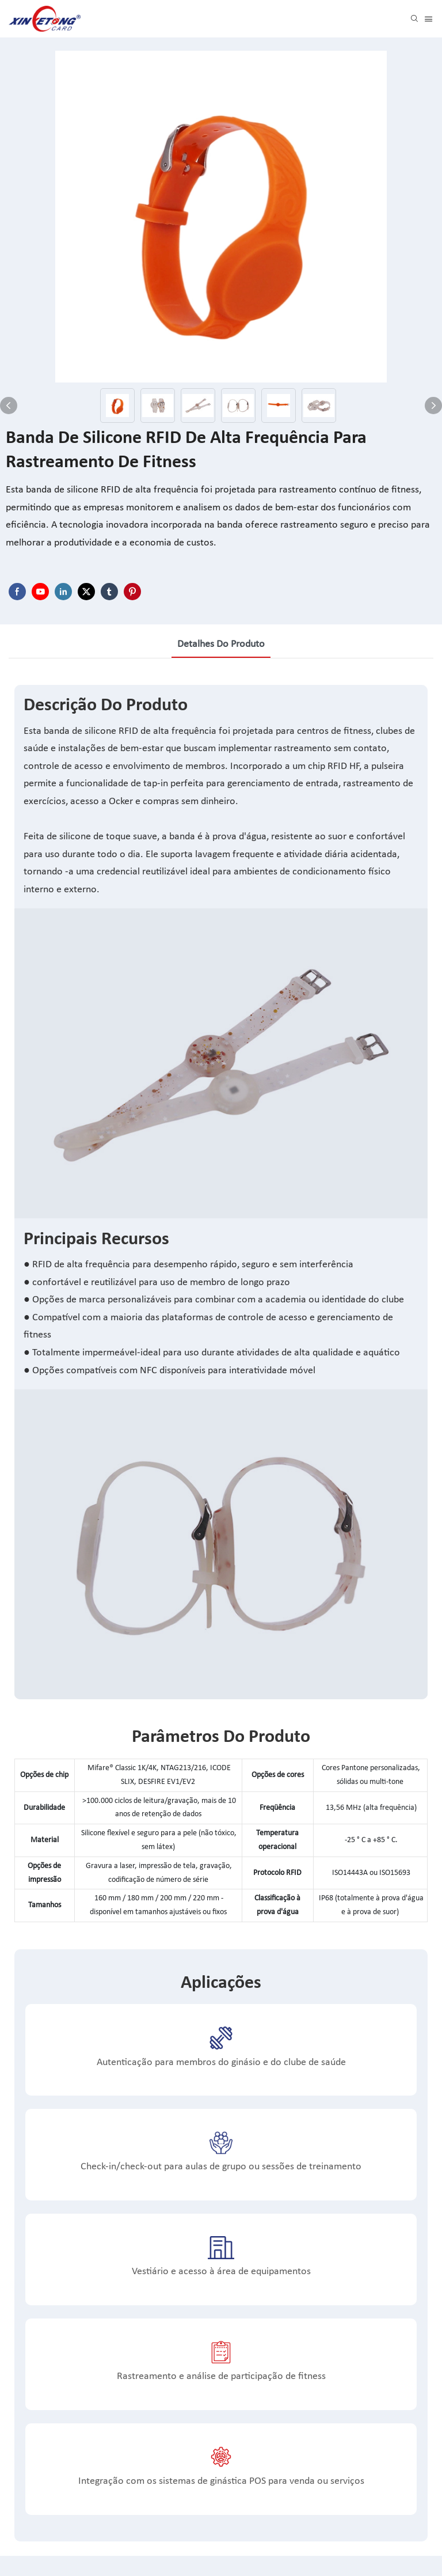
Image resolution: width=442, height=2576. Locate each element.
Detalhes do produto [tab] (221, 644)
